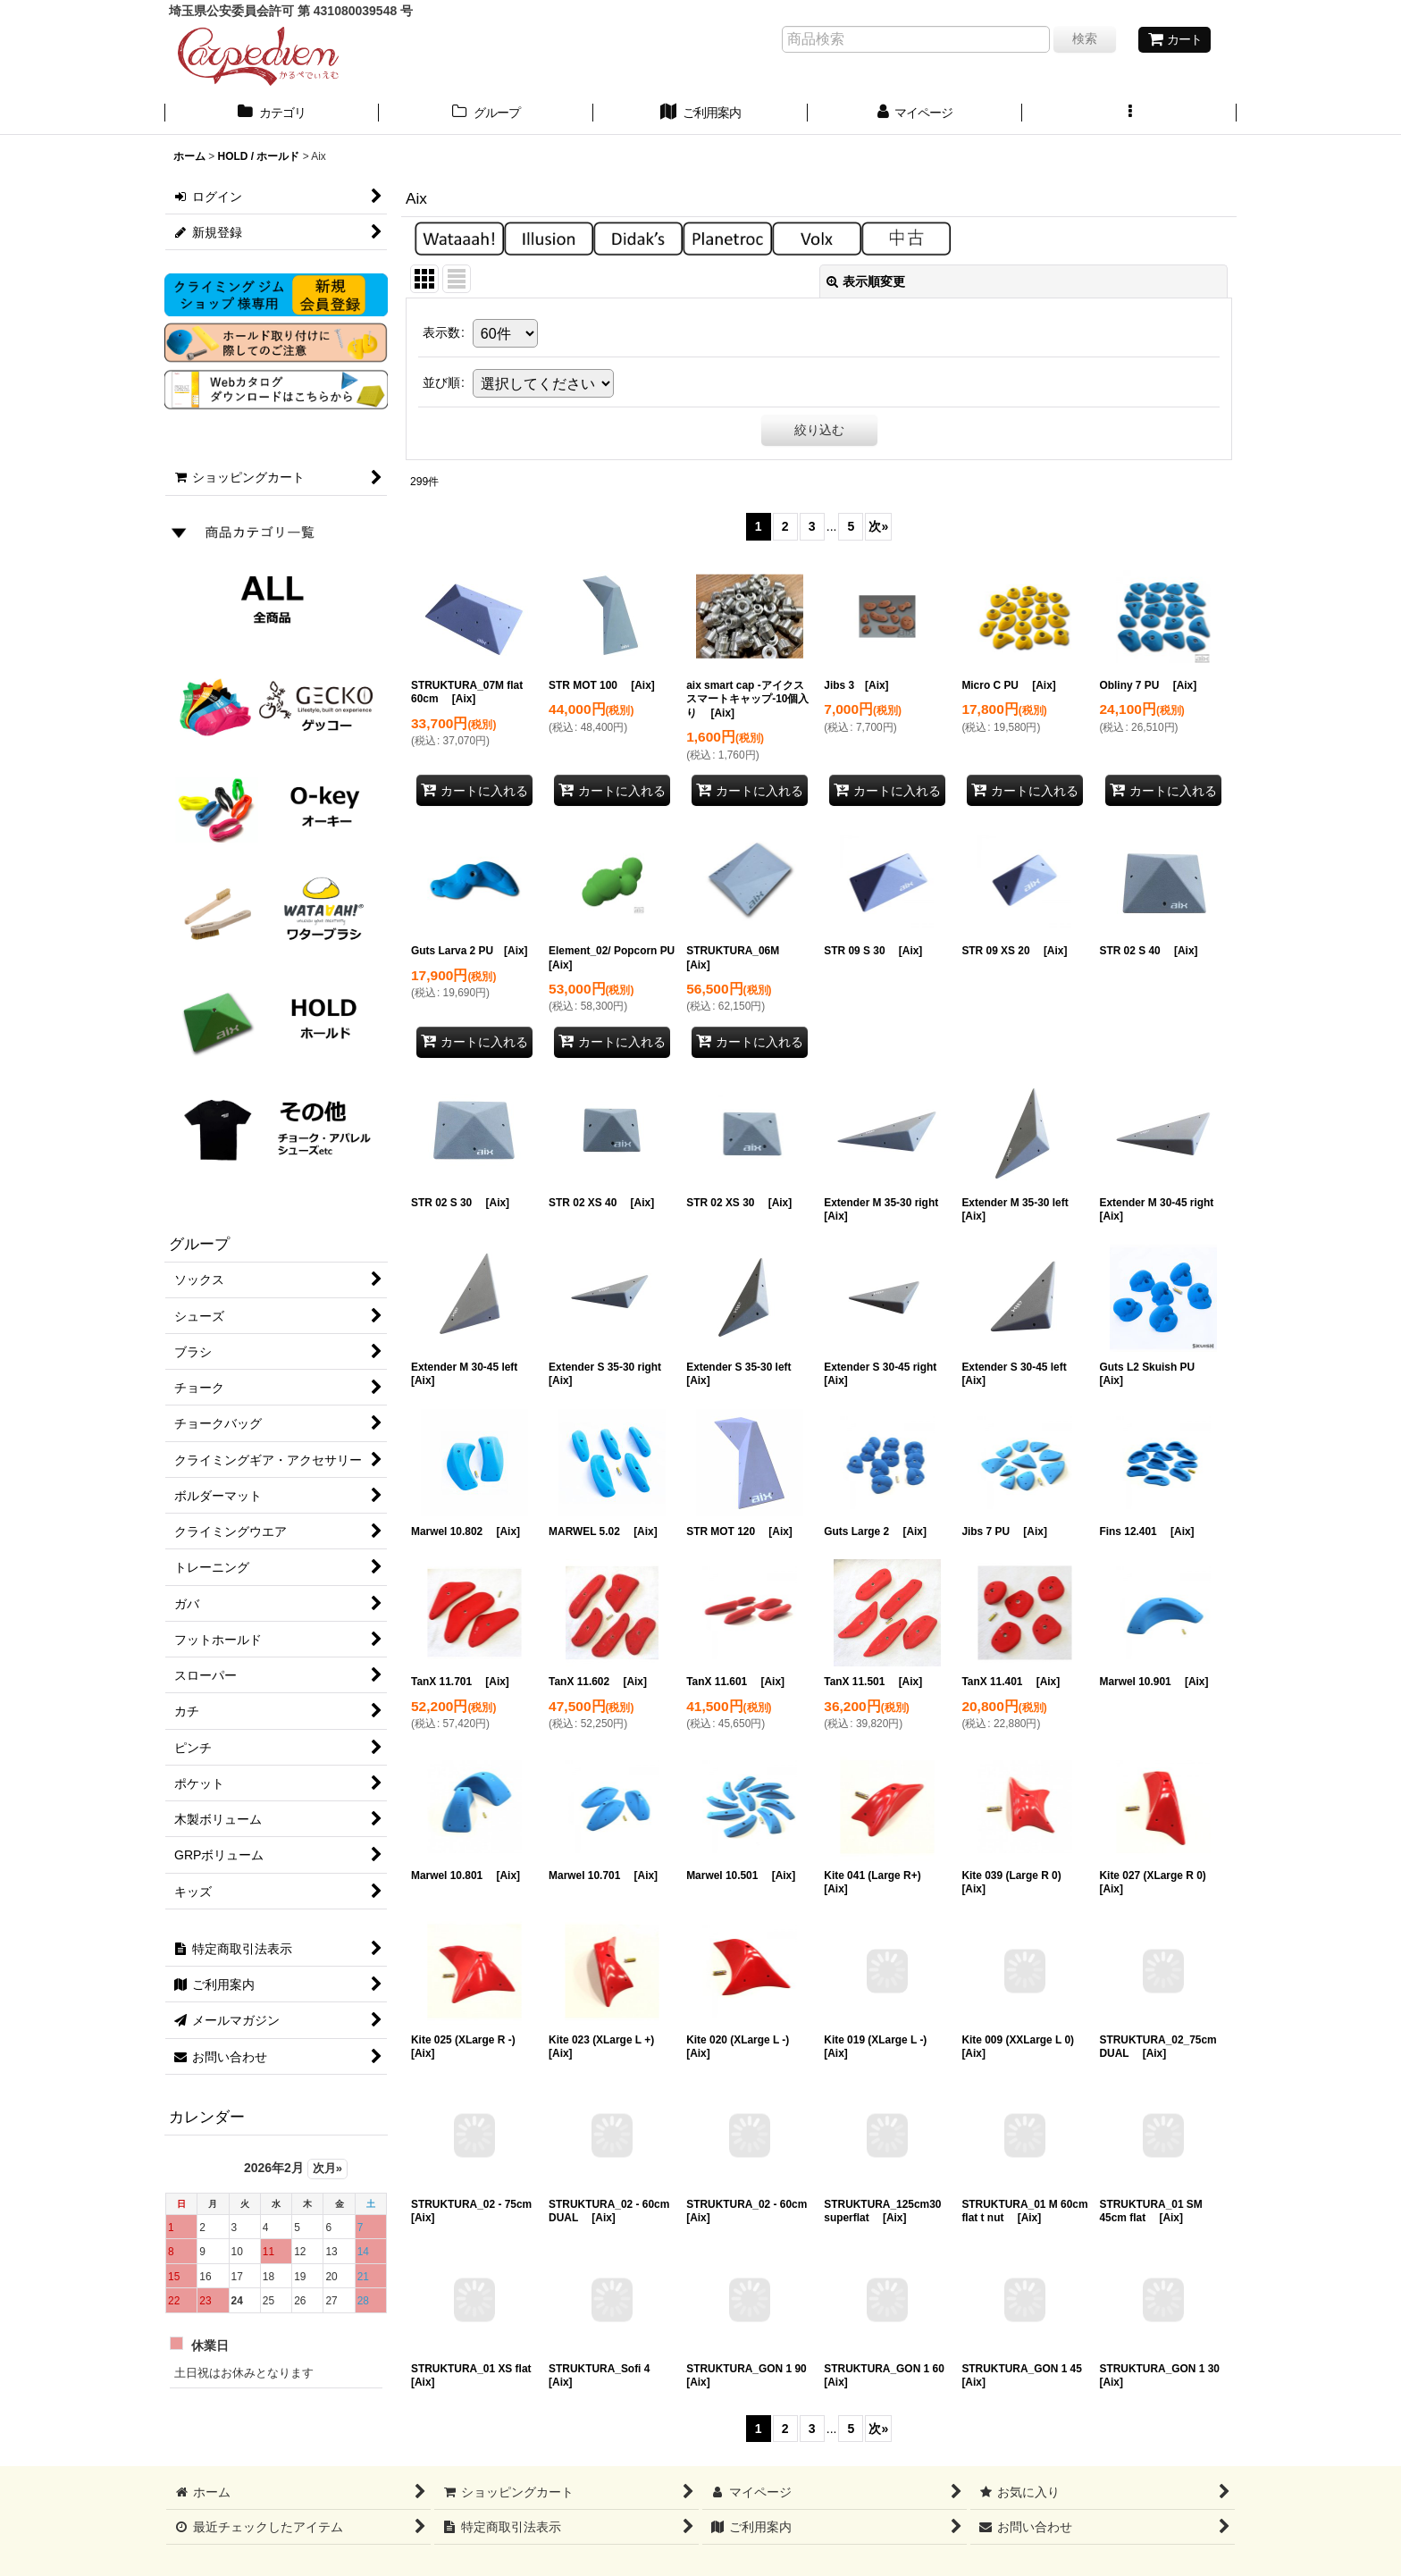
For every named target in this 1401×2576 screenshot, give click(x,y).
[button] (1129, 114)
